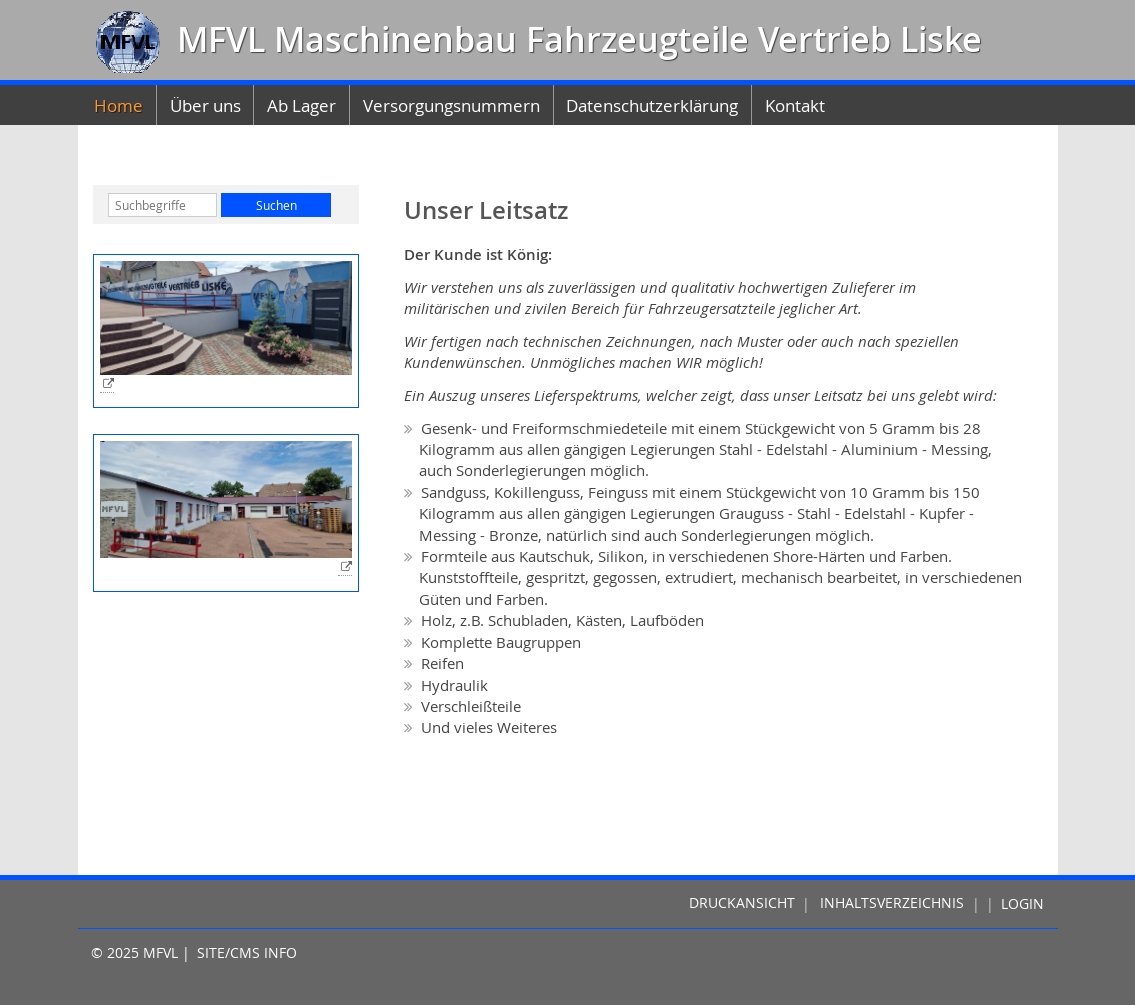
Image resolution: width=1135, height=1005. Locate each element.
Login (1022, 904)
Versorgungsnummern (451, 105)
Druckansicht (742, 904)
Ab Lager (301, 105)
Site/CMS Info (247, 953)
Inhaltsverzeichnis (892, 904)
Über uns (205, 105)
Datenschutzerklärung (652, 105)
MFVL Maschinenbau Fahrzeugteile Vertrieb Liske (575, 39)
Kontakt (795, 105)
